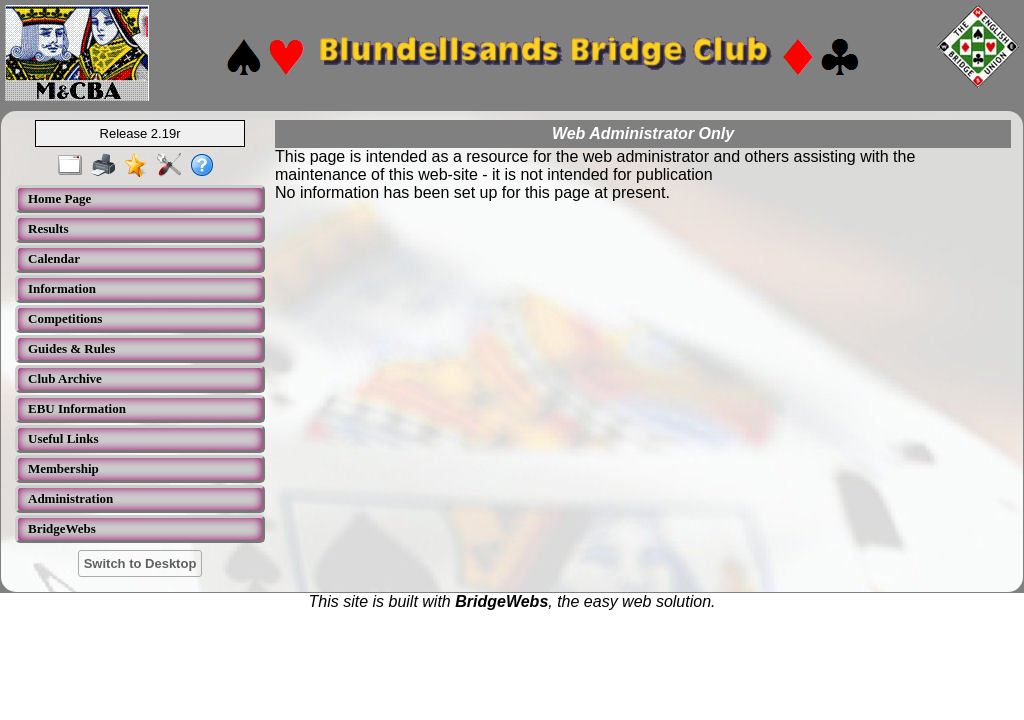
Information (62, 288)
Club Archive (65, 378)
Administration (70, 498)
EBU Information (77, 408)
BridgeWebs (62, 528)
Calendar (54, 258)
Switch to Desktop (140, 563)
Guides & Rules (71, 348)
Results (48, 228)
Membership (63, 468)
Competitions (65, 318)
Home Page (59, 198)
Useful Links (63, 438)
